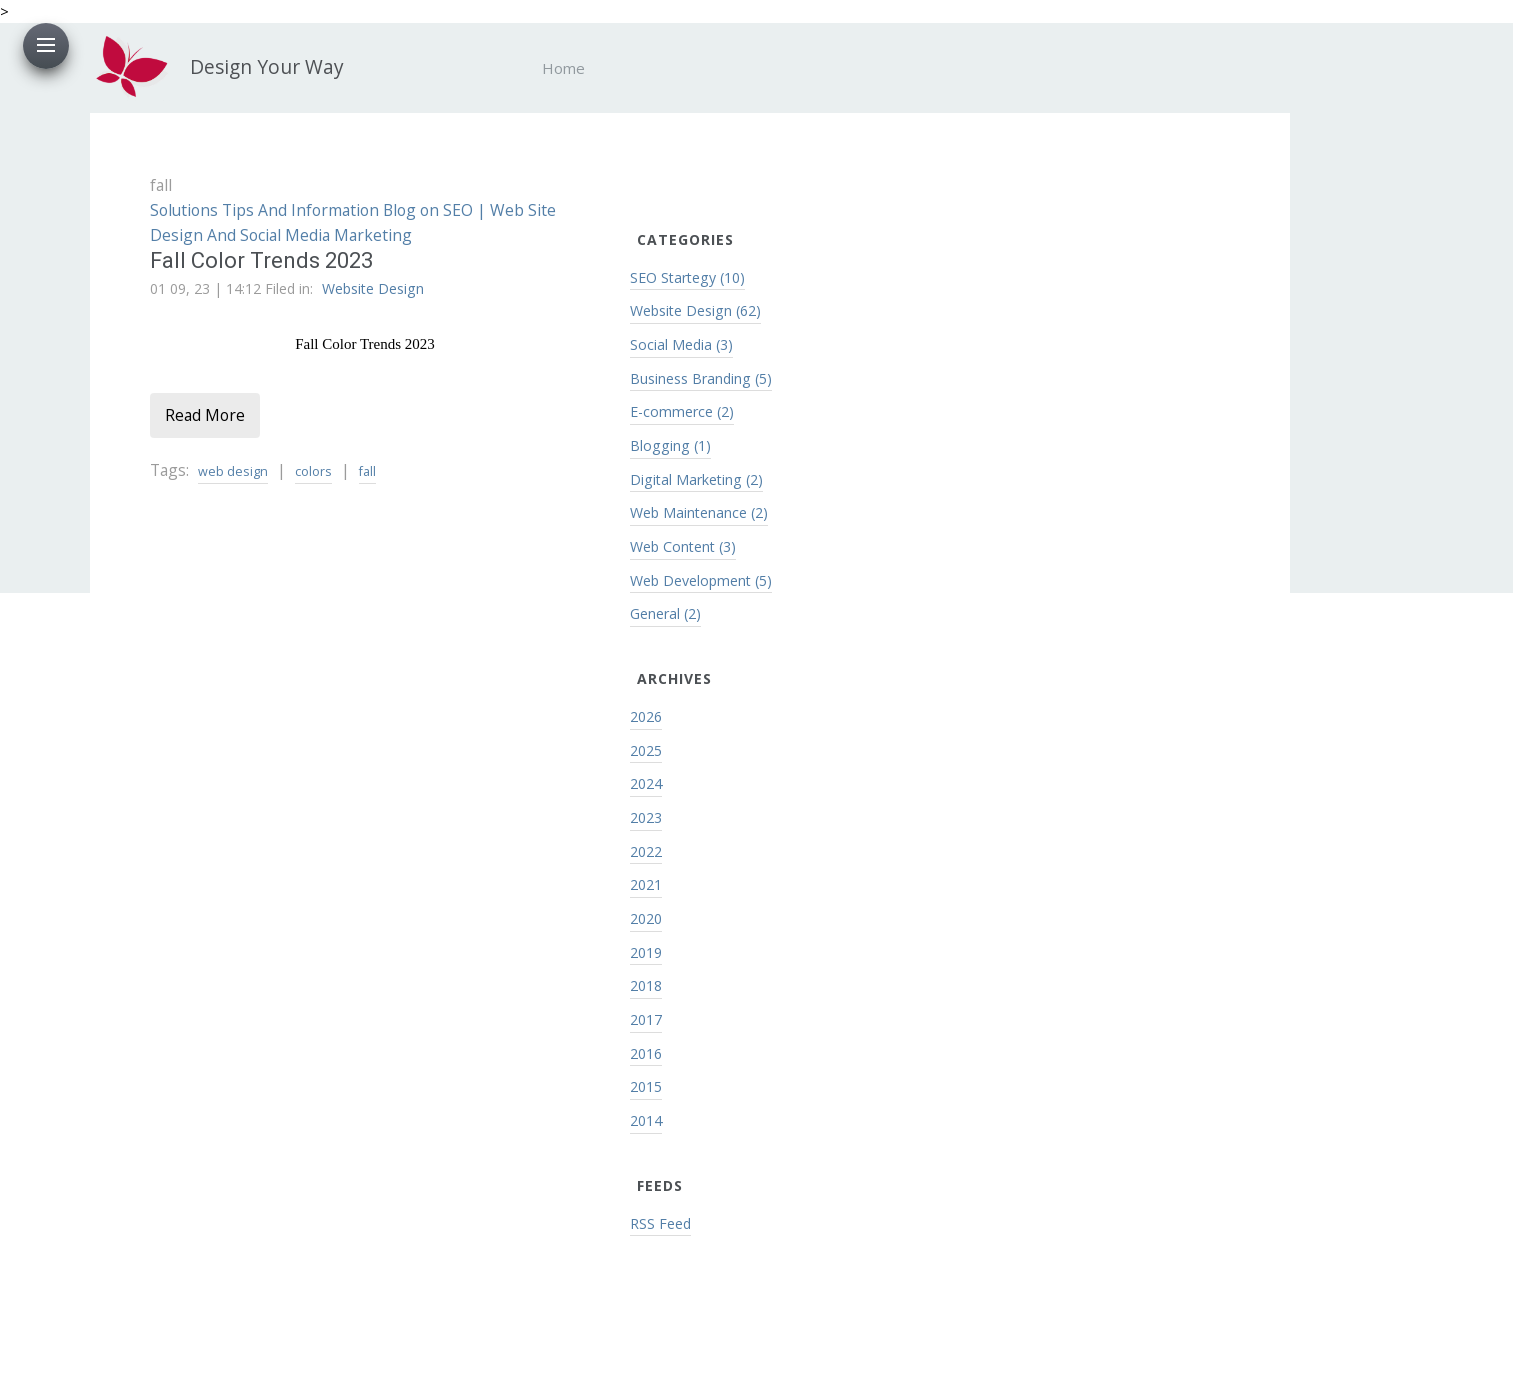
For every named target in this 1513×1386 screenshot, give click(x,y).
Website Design (373, 288)
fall (367, 471)
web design (233, 471)
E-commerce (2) (682, 411)
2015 (646, 1086)
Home (563, 68)
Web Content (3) (683, 546)
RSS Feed (660, 1223)
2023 (646, 817)
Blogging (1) (670, 445)
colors (313, 471)
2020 (646, 918)
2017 (646, 1019)
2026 (646, 716)
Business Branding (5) (701, 378)
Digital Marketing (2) (696, 479)
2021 (646, 884)
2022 (646, 851)
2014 (646, 1120)
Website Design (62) (695, 310)
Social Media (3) (681, 344)
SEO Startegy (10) (687, 277)
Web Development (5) (701, 580)
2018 (646, 985)
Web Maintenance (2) (699, 512)
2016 (646, 1053)
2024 (646, 783)
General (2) (665, 613)
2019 (646, 952)
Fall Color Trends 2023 (261, 260)
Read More (205, 415)
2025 (646, 750)
